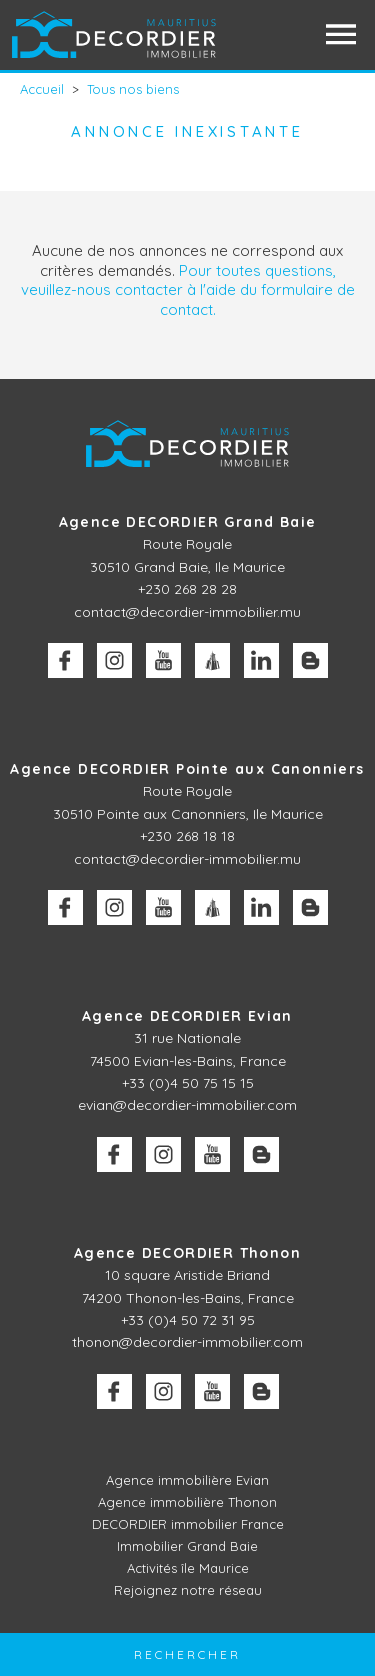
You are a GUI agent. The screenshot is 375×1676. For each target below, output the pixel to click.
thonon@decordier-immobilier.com (187, 1342)
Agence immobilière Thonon (187, 1502)
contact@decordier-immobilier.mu (187, 612)
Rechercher (187, 1654)
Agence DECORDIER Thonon (187, 1253)
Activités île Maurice (188, 1568)
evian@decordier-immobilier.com (187, 1105)
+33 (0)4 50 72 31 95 (188, 1320)
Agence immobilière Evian (187, 1480)
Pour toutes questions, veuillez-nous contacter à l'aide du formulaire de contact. (188, 290)
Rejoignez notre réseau (188, 1590)
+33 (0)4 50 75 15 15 (188, 1083)
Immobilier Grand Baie (187, 1546)
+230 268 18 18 (187, 836)
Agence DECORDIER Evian (187, 1016)
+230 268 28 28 (187, 589)
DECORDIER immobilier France (188, 1524)
